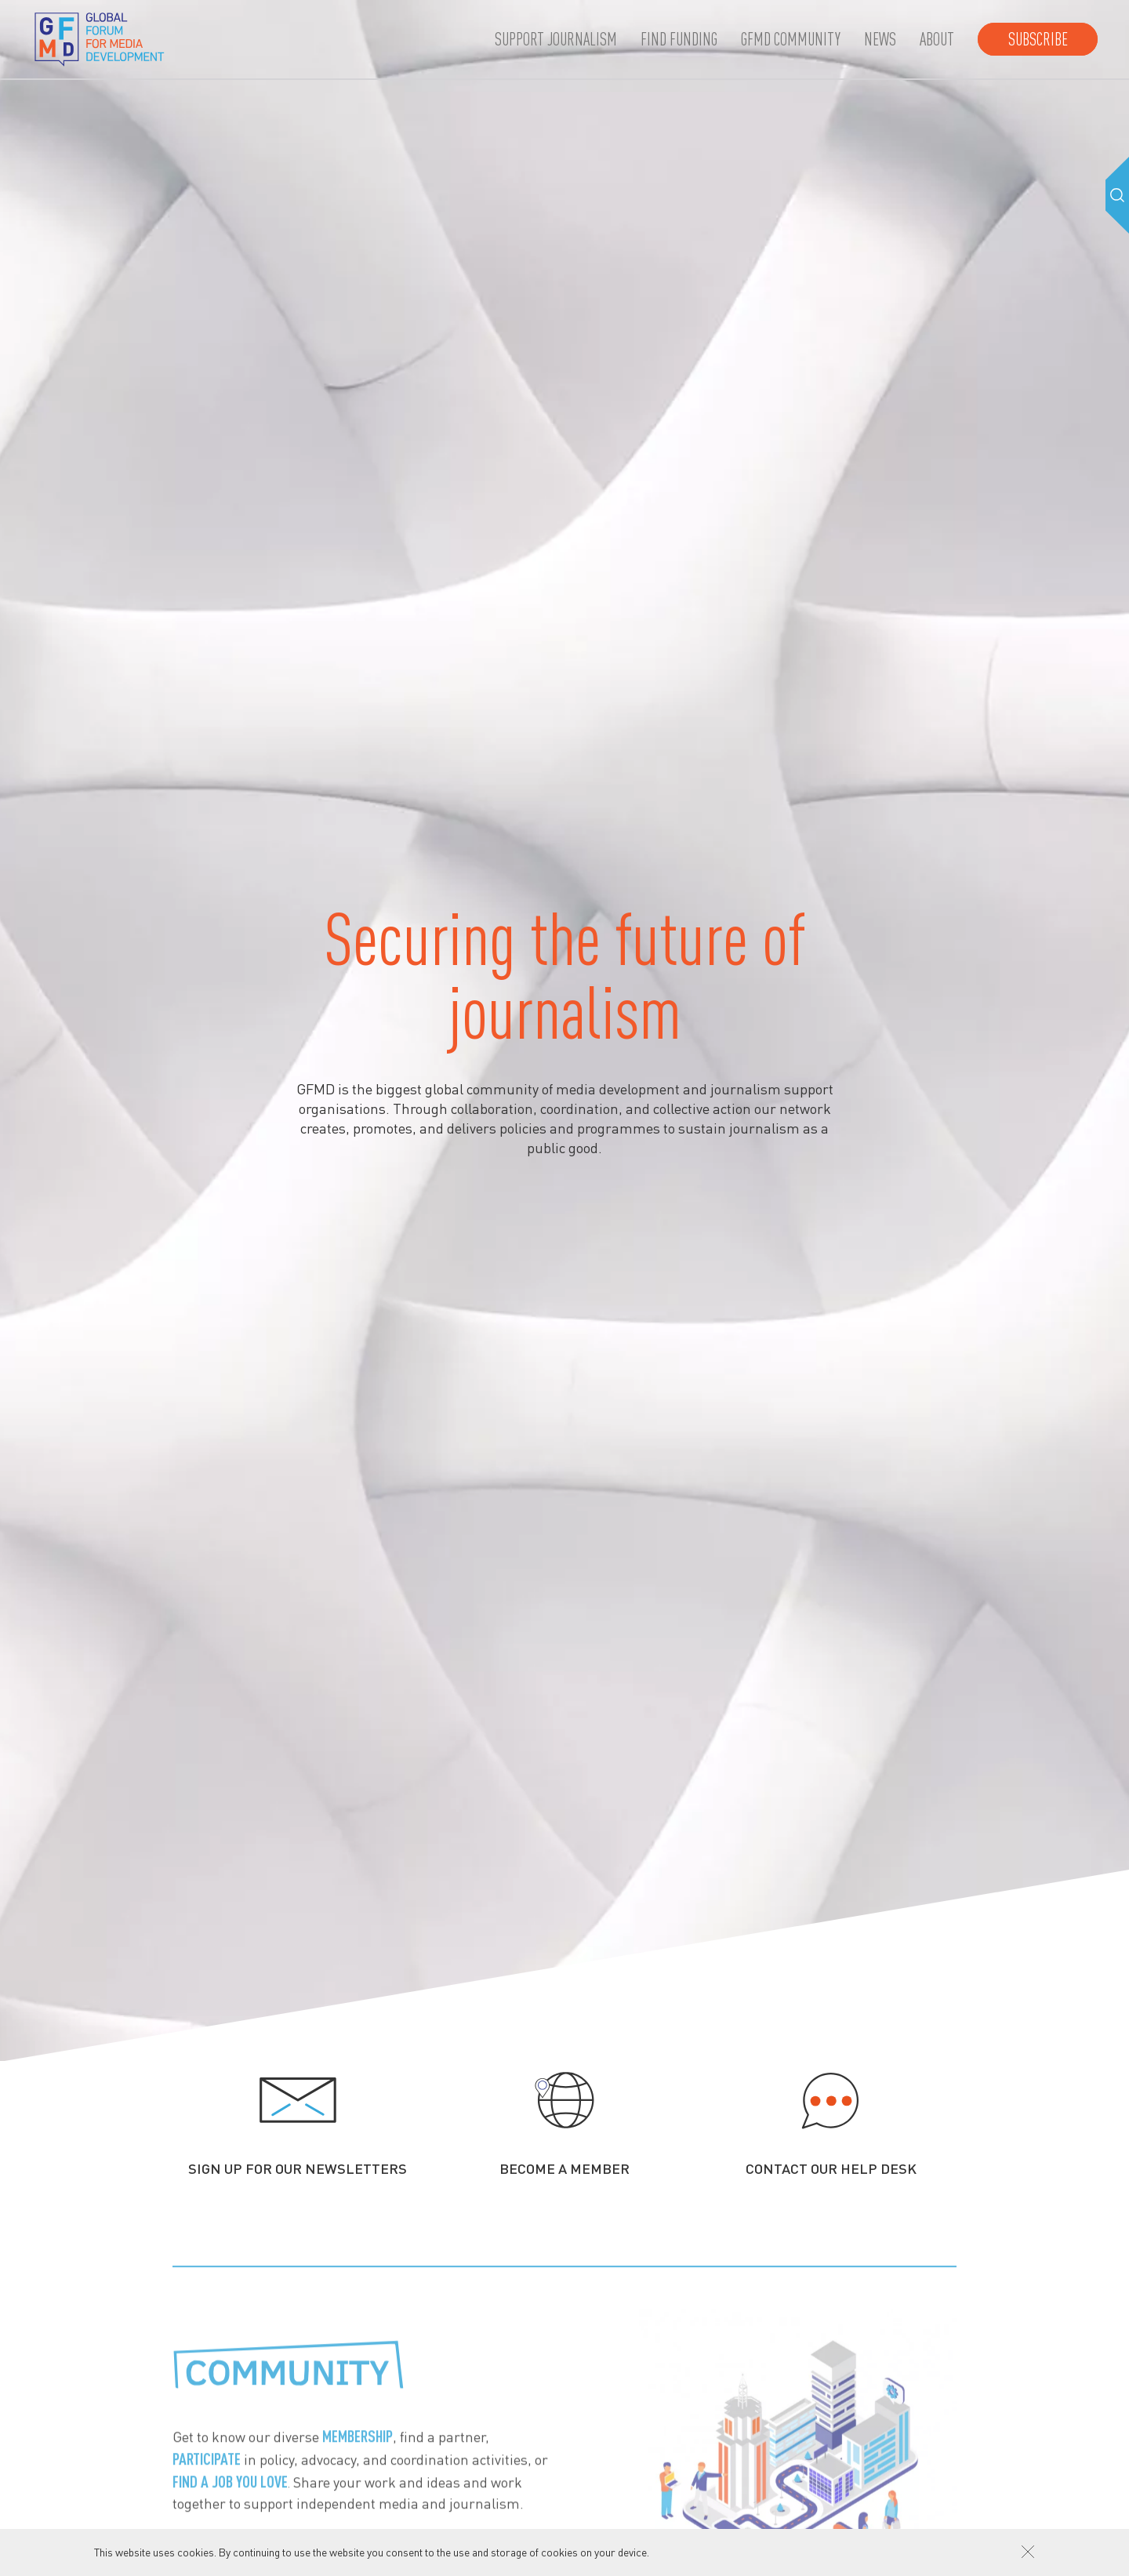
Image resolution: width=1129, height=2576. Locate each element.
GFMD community (790, 39)
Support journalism (556, 39)
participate (206, 2472)
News (880, 39)
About (937, 39)
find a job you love (230, 2495)
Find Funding (679, 39)
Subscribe (1038, 39)
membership (357, 2449)
